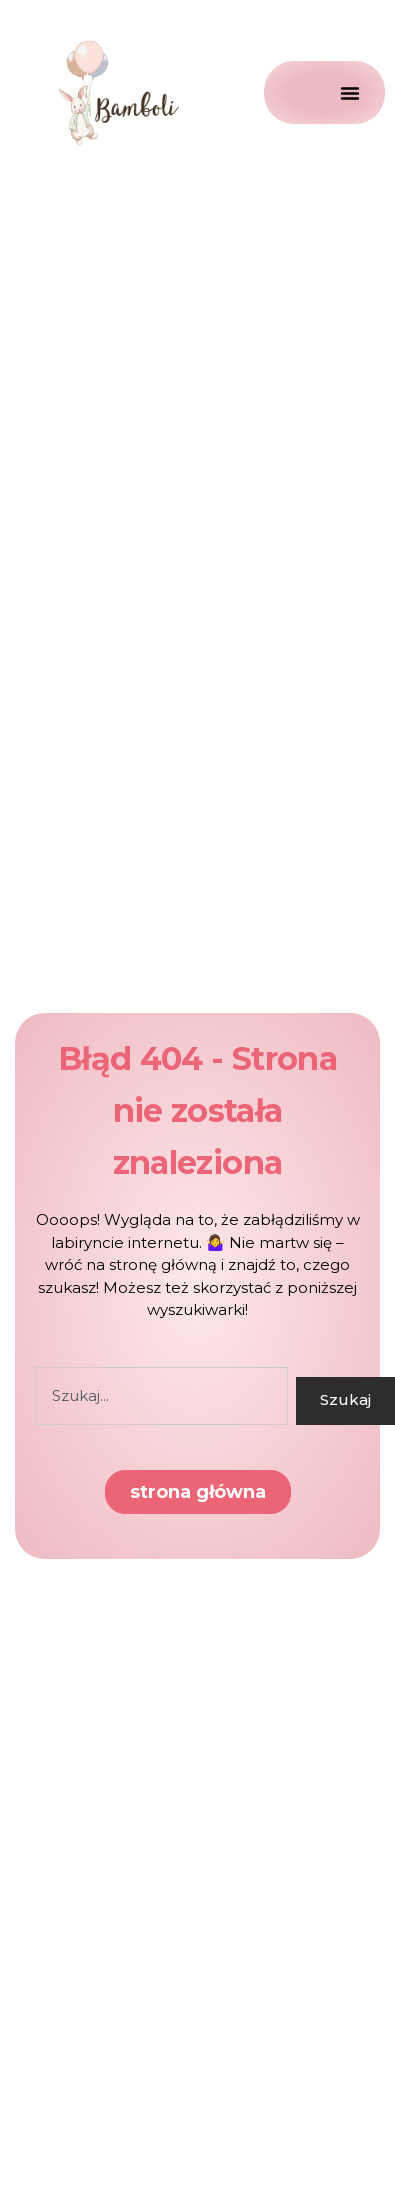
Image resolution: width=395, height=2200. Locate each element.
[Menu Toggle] (324, 92)
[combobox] (161, 1396)
